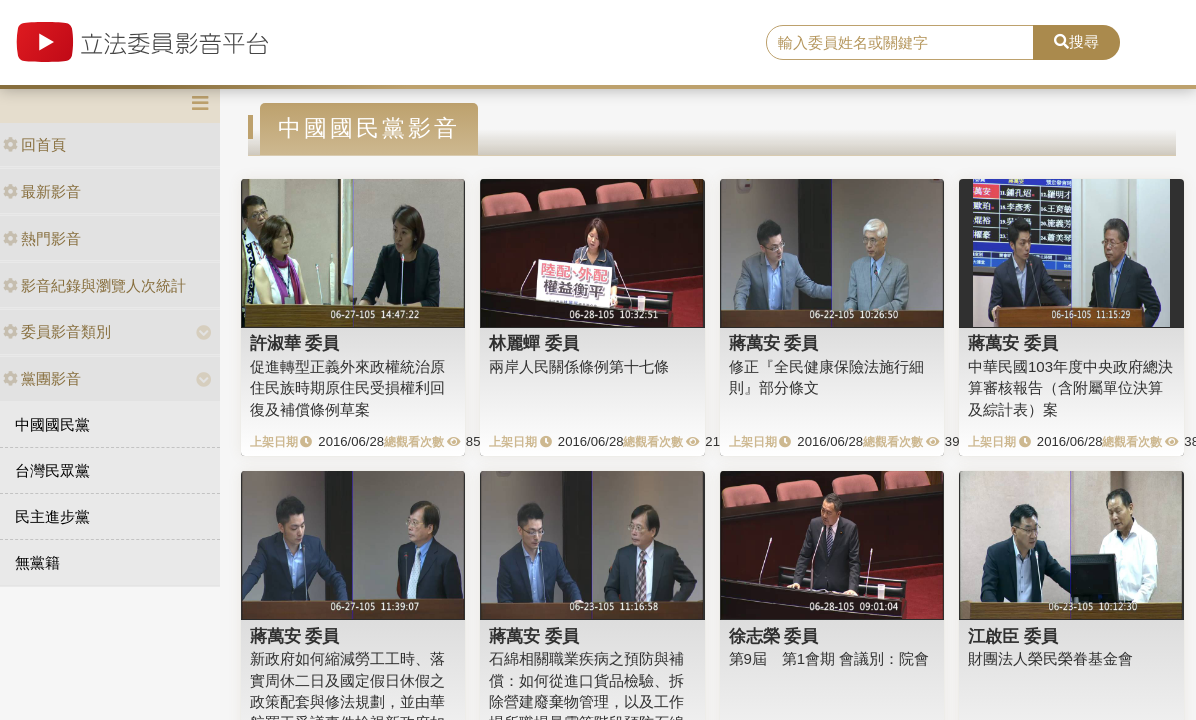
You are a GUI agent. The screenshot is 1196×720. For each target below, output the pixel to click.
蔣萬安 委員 (774, 343)
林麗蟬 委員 (534, 343)
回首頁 (34, 144)
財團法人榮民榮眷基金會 (1050, 658)
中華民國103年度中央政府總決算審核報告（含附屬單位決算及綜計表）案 (1070, 388)
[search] (900, 43)
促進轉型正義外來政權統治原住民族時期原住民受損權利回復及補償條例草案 (347, 388)
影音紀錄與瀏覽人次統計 (94, 285)
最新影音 (42, 191)
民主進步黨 (52, 516)
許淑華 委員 (295, 343)
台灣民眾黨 (52, 470)
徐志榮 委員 (774, 636)
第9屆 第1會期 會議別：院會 (829, 658)
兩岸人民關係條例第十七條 (579, 366)
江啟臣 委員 (1013, 636)
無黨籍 (37, 562)
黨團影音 (42, 378)
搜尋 (1076, 41)
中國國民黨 (52, 424)
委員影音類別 (57, 331)
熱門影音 (42, 238)
